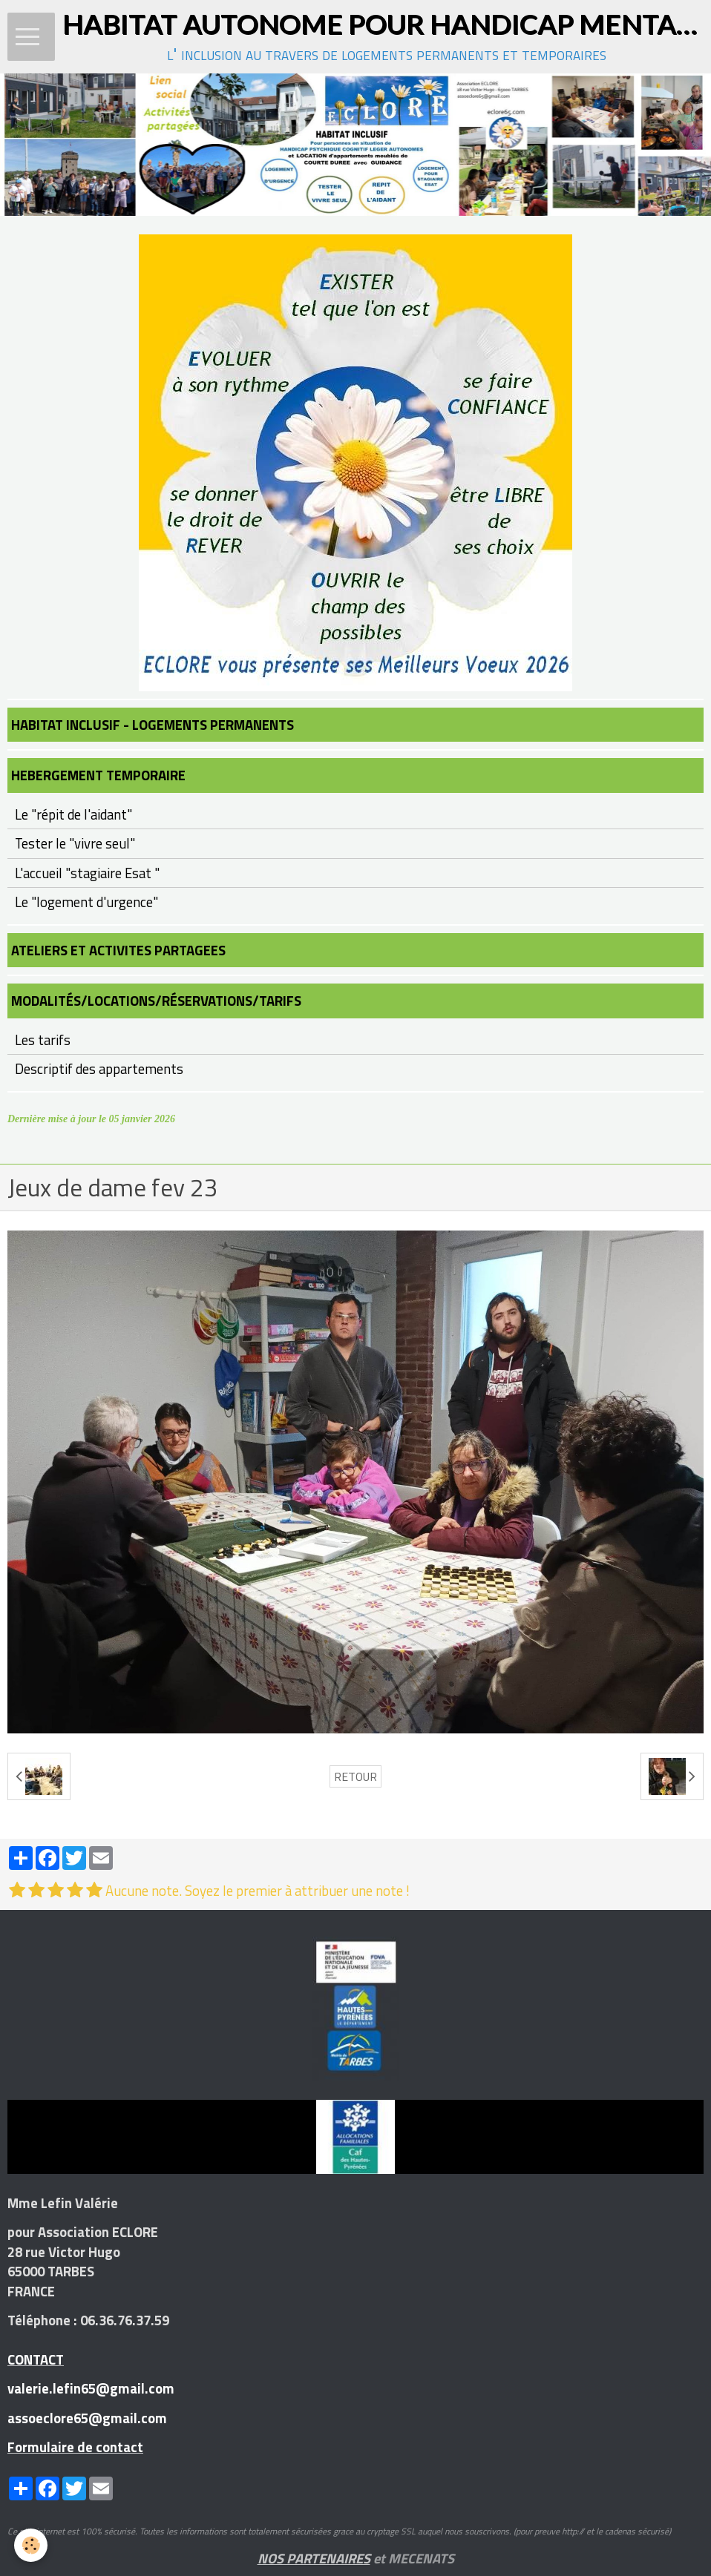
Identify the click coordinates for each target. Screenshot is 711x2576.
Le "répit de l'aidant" (73, 814)
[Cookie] (31, 2545)
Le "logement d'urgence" (86, 902)
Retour (355, 1776)
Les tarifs (43, 1040)
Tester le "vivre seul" (75, 843)
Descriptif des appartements (99, 1068)
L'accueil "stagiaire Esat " (87, 873)
